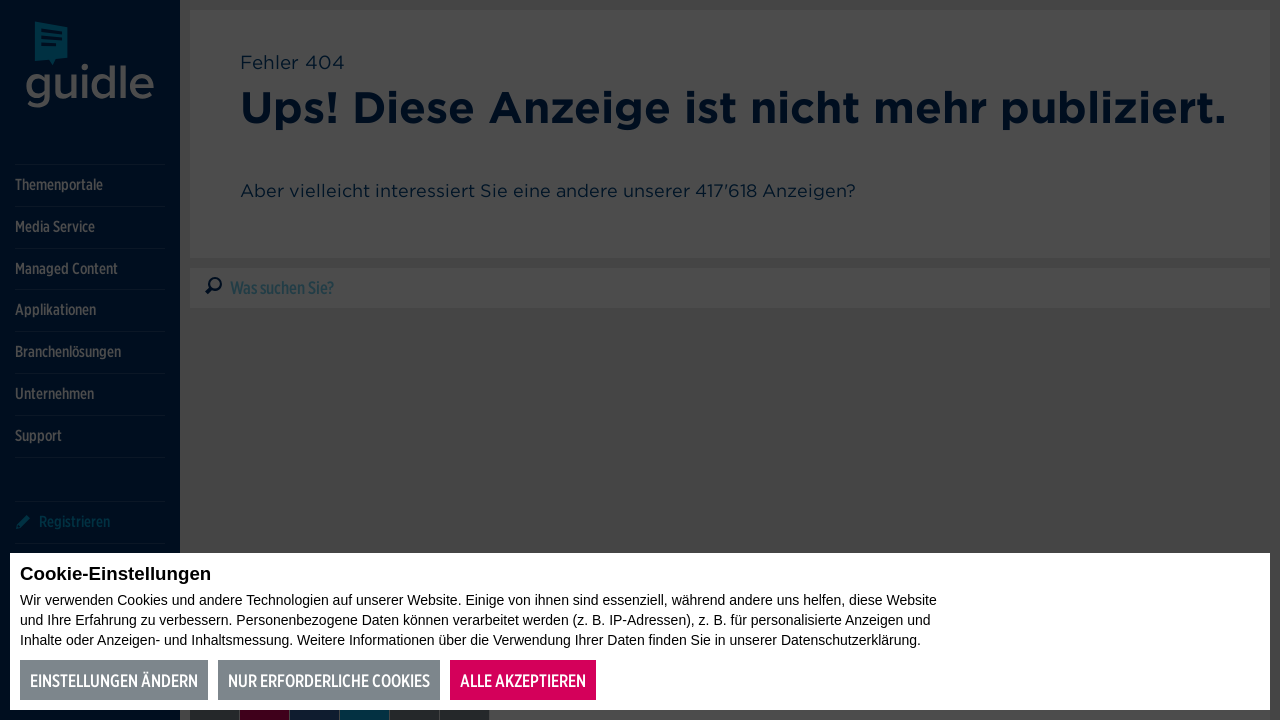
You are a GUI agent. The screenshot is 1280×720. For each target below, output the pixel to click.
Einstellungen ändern (114, 680)
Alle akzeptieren (523, 680)
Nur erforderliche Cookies (329, 680)
